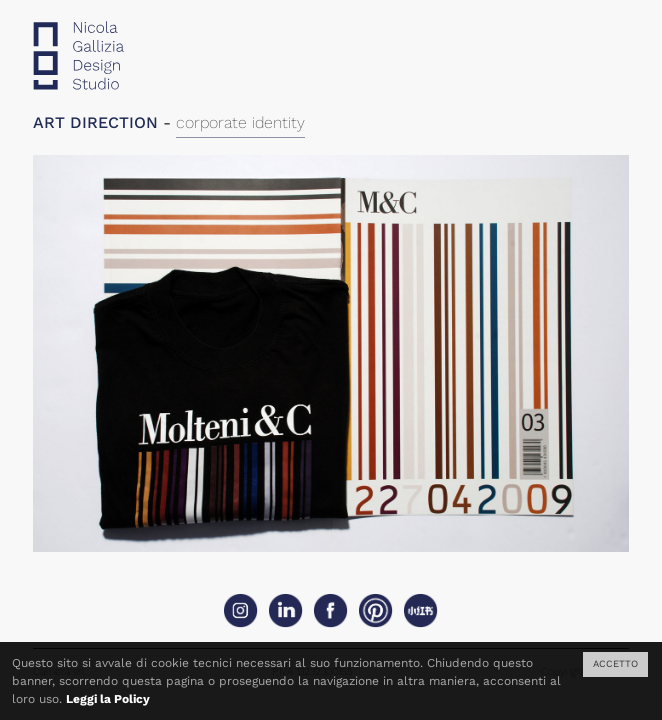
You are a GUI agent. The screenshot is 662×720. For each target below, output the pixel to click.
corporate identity (240, 122)
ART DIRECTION (95, 122)
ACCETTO (615, 663)
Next (480, 369)
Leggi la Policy (108, 699)
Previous (182, 369)
